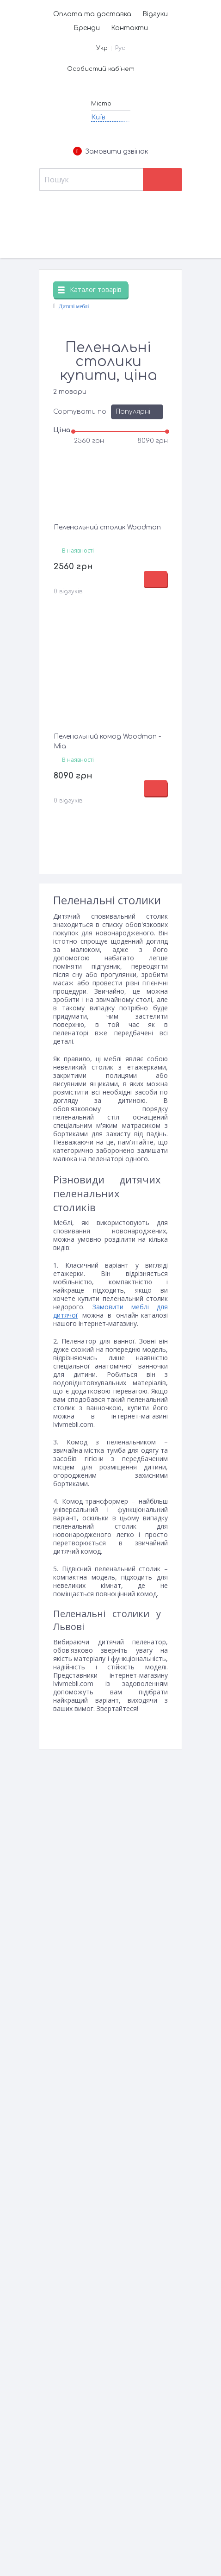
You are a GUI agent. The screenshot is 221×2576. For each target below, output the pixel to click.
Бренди (87, 28)
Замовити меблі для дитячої (110, 1310)
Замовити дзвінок (110, 152)
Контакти (129, 28)
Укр (102, 48)
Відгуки (155, 14)
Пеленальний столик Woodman (107, 527)
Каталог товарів (90, 289)
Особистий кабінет (101, 69)
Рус (120, 48)
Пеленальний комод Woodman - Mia (107, 741)
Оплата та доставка (92, 14)
